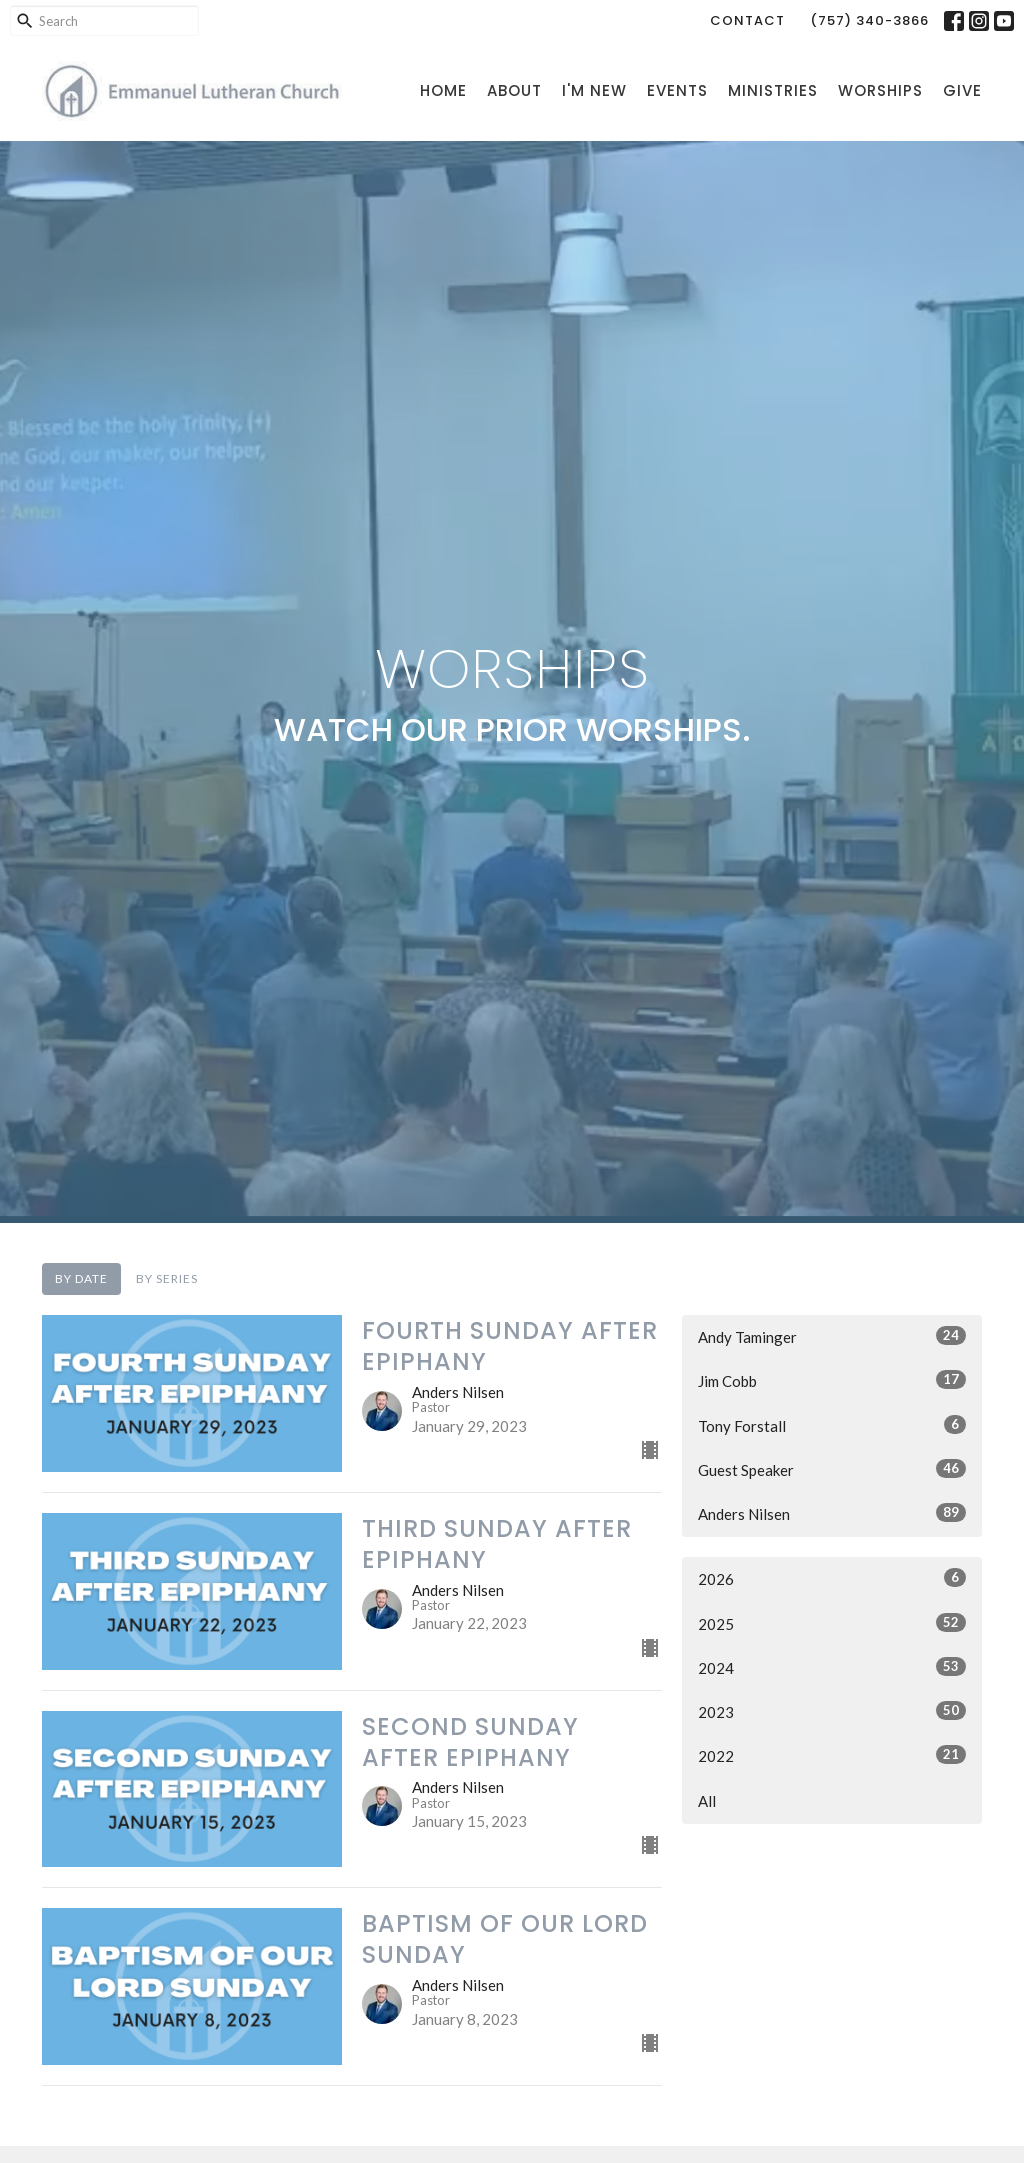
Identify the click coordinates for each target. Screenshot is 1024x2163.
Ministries (773, 90)
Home (443, 90)
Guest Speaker (832, 1469)
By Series (167, 1278)
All (707, 1801)
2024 (832, 1667)
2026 (832, 1578)
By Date (81, 1278)
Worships (880, 90)
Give (962, 90)
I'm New (594, 90)
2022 (832, 1755)
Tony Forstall (832, 1425)
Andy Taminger (832, 1336)
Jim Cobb (832, 1380)
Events (677, 90)
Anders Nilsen (832, 1513)
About (514, 90)
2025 (832, 1623)
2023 (832, 1711)
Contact (747, 20)
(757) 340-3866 (869, 20)
